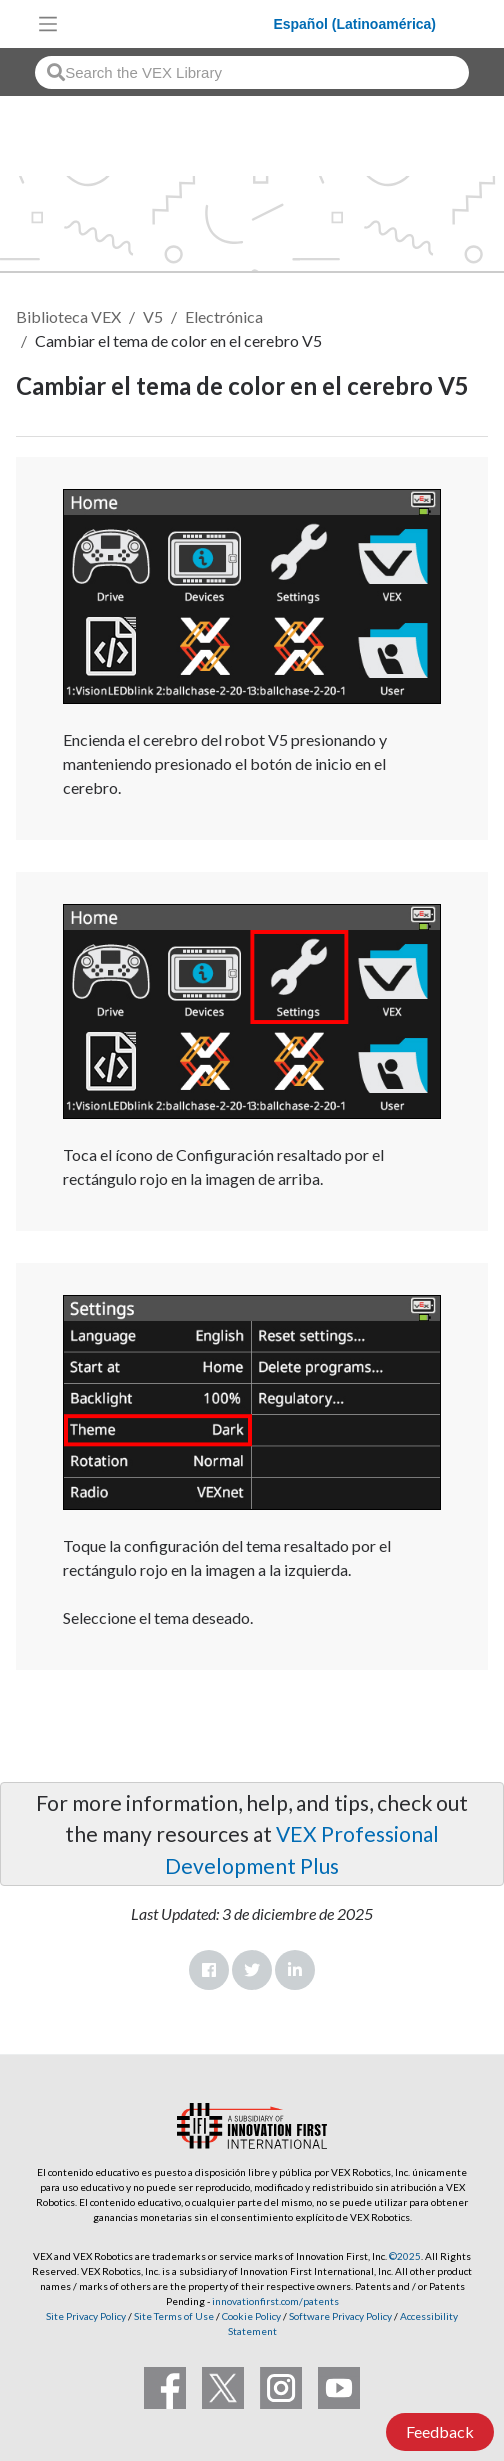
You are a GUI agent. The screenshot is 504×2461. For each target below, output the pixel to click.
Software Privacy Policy (340, 2316)
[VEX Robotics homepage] (171, 23)
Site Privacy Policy (86, 2316)
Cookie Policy (251, 2316)
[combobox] (252, 72)
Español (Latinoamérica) (354, 24)
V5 (153, 316)
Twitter (252, 1970)
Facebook (209, 1970)
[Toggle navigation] (48, 24)
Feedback (440, 2431)
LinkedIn (295, 1970)
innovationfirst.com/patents (275, 2301)
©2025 (405, 2256)
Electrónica (224, 316)
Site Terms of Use (173, 2316)
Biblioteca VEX (68, 316)
